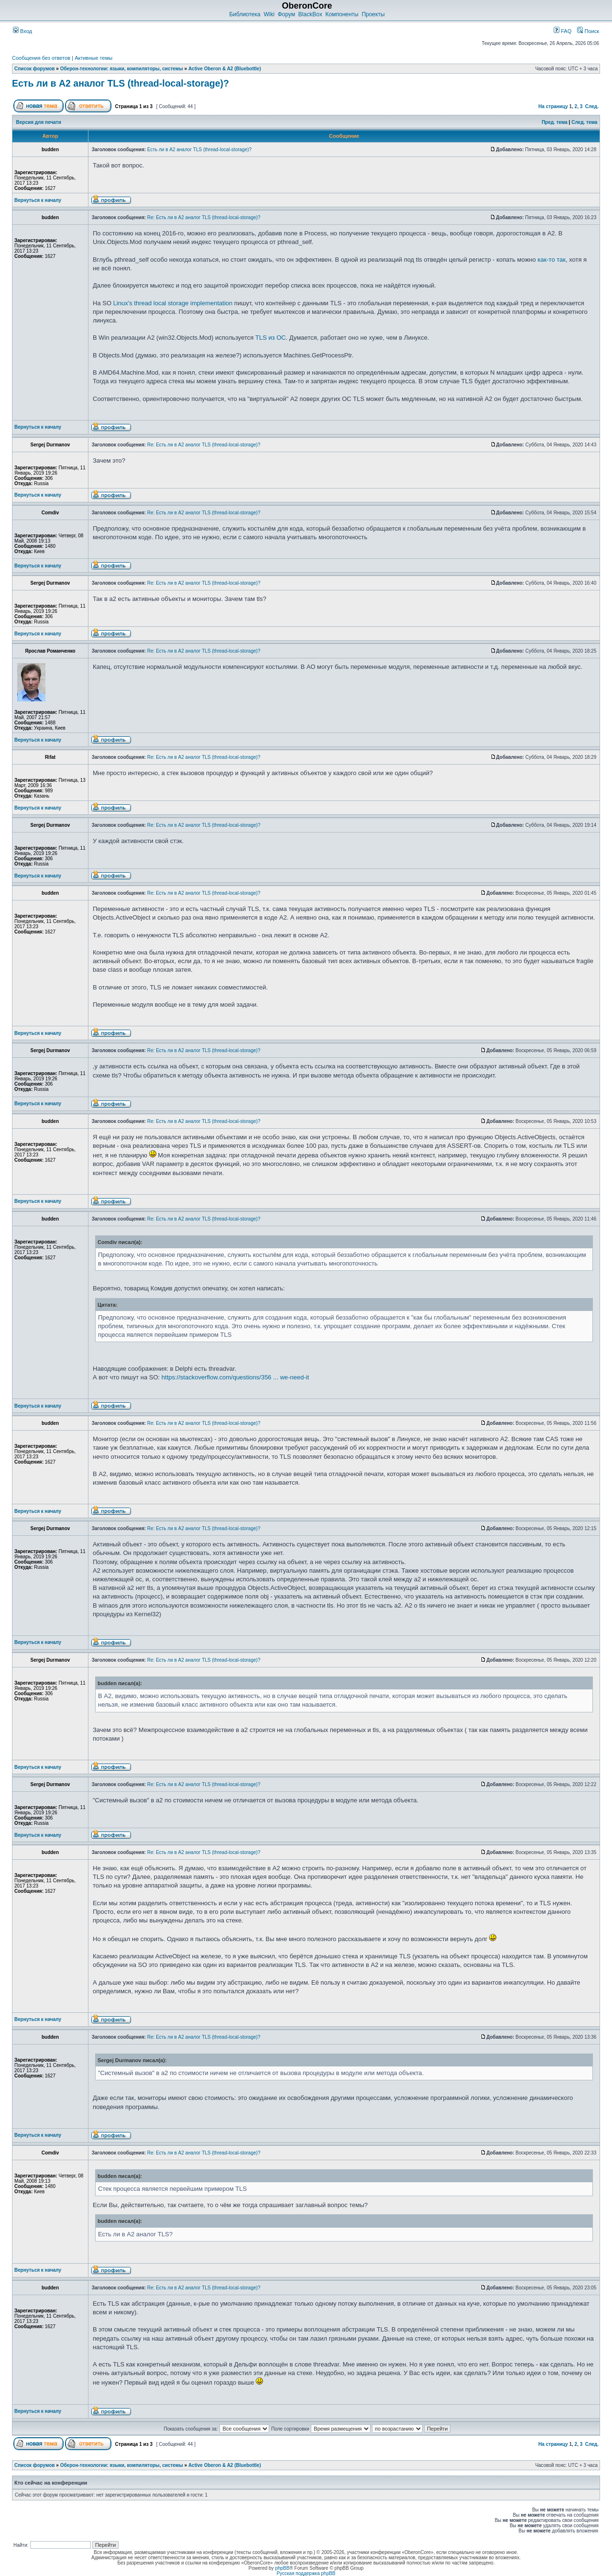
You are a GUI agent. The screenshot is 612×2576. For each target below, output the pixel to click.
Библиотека (244, 14)
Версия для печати (38, 122)
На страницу (553, 106)
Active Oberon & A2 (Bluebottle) (224, 68)
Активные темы (93, 58)
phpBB (282, 2568)
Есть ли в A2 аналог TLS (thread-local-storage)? (120, 83)
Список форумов (34, 68)
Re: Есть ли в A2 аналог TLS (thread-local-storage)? (204, 217)
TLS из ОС (270, 337)
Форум (286, 14)
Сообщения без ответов (41, 58)
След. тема (584, 122)
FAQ (562, 31)
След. (592, 106)
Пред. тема (555, 122)
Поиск (588, 31)
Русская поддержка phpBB (305, 2573)
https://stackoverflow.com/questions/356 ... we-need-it (235, 1377)
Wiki (268, 14)
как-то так (551, 259)
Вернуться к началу (37, 200)
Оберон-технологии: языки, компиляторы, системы (121, 68)
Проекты (372, 14)
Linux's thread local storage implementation (173, 303)
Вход (22, 31)
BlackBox (310, 14)
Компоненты (342, 14)
